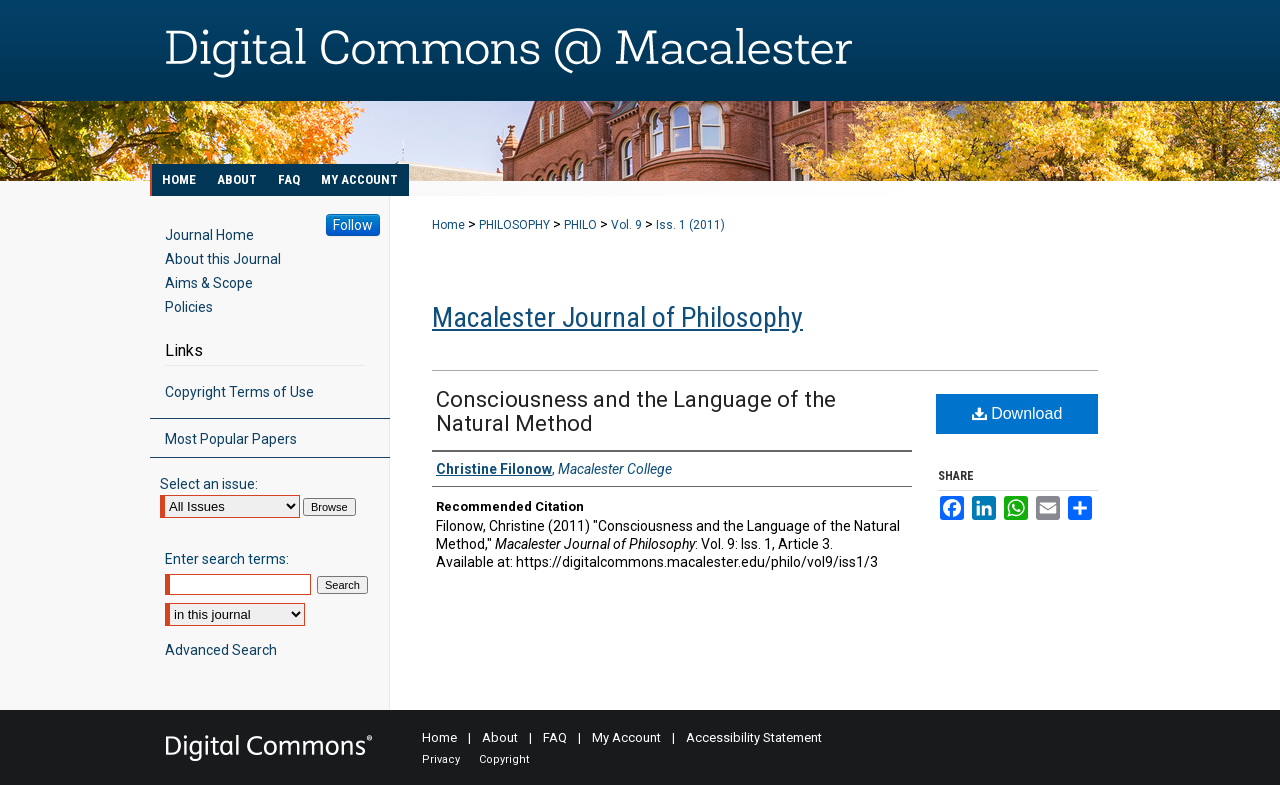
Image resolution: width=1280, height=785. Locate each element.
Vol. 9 (626, 225)
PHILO (580, 225)
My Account (626, 737)
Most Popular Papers (231, 439)
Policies (189, 307)
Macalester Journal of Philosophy (617, 317)
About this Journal (223, 259)
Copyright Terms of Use (239, 392)
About (500, 737)
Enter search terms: (227, 559)
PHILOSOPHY (514, 225)
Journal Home (209, 235)
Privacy (441, 759)
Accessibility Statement (754, 737)
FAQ (555, 737)
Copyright (504, 759)
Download (1017, 413)
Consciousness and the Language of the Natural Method (636, 411)
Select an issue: (209, 484)
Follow (353, 225)
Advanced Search (221, 650)
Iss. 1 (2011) (690, 225)
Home (448, 225)
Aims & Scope (209, 283)
